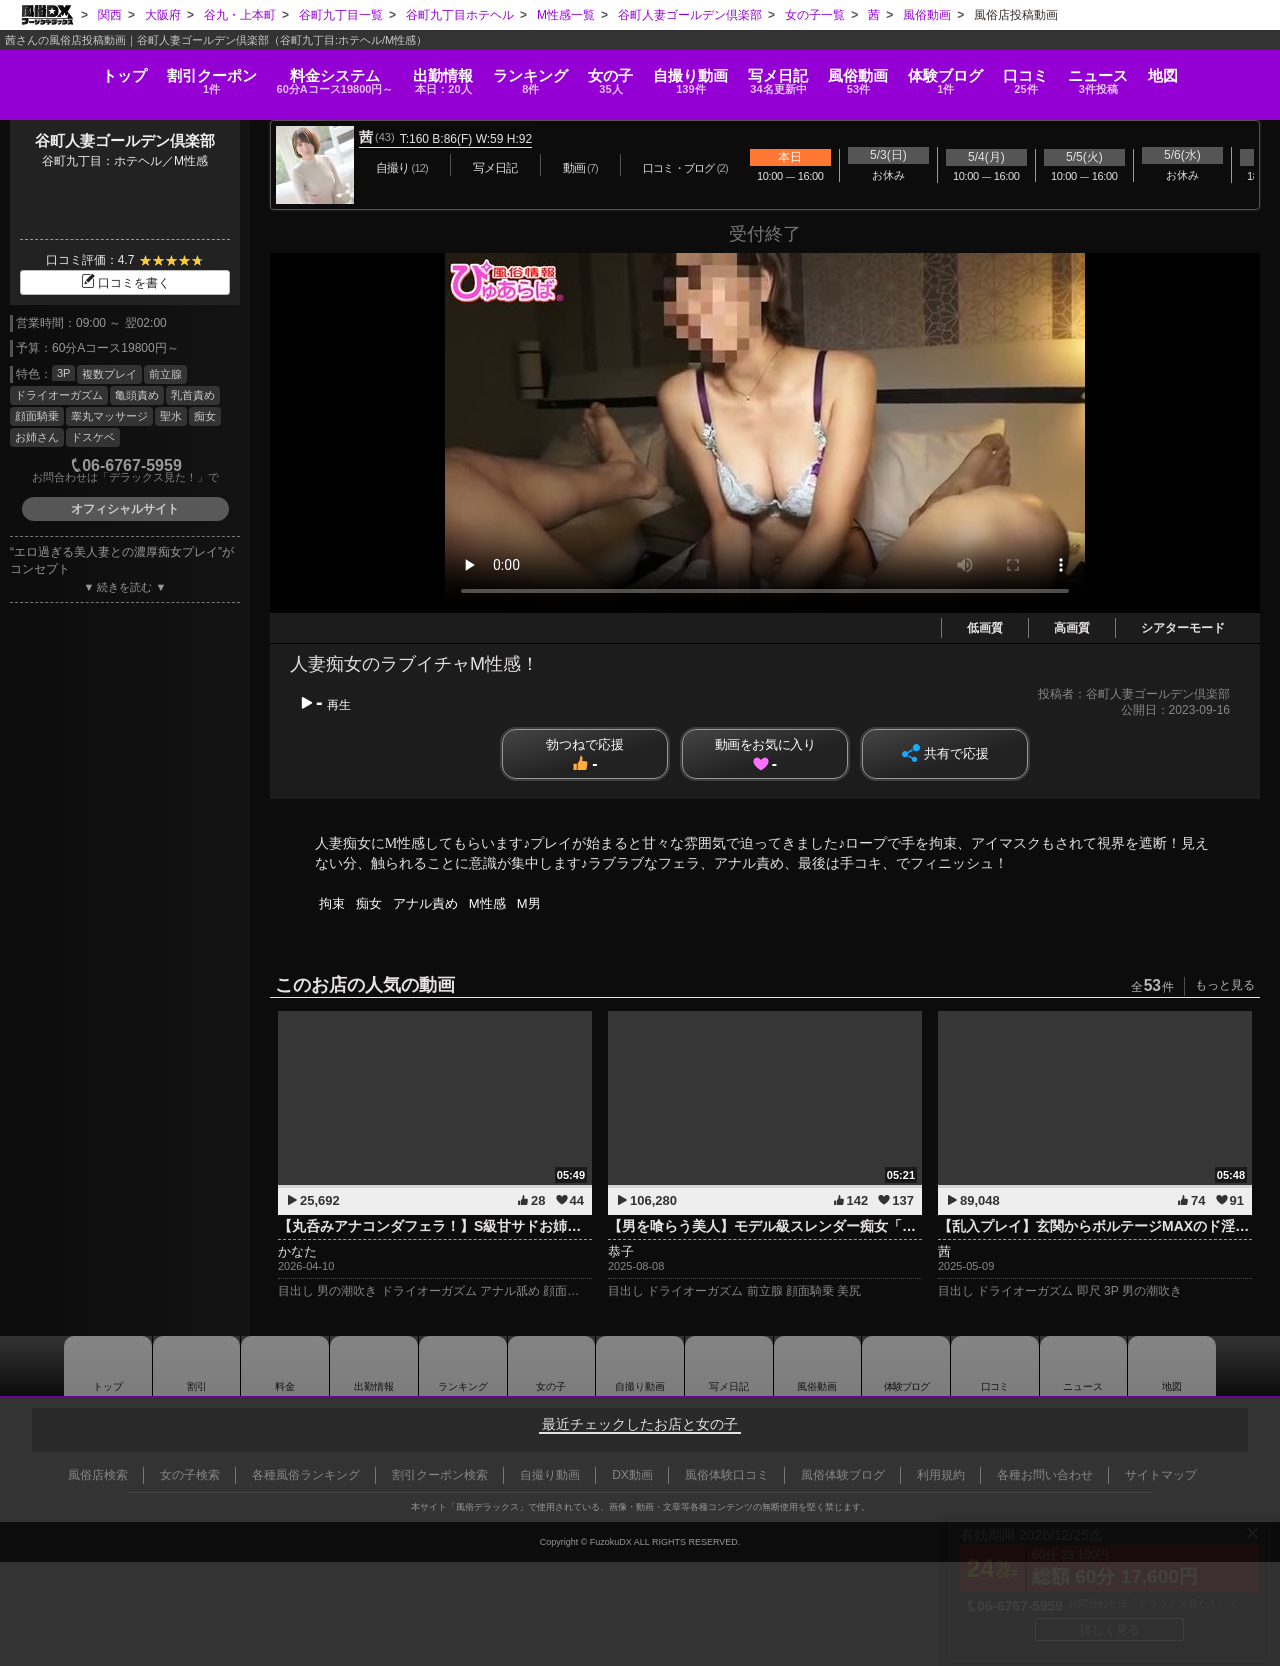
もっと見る (1225, 985)
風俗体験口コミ (727, 1475)
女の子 (600, 73)
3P (63, 373)
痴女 (205, 416)
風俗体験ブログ (843, 1475)
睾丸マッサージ (109, 416)
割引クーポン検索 (440, 1475)
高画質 (1072, 628)
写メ (788, 73)
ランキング (510, 73)
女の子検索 (190, 1475)
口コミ (1066, 73)
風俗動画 (878, 73)
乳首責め (193, 395)
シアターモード (1183, 628)
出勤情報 (374, 1366)
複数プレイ (109, 374)
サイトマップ (1161, 1475)
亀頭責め (137, 395)
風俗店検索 (98, 1475)
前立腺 (165, 374)
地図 (1224, 66)
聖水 (171, 416)
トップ (63, 66)
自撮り (690, 73)
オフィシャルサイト (125, 509)
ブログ (976, 73)
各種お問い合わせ (1045, 1475)
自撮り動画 (640, 1366)
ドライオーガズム (59, 395)
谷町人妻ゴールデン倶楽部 (125, 140)
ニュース (1149, 73)
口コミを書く (125, 283)
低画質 (985, 628)
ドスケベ (93, 437)
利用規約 (941, 1475)
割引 (161, 73)
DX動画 (632, 1475)
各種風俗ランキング (306, 1475)
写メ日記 (729, 1366)
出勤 (412, 73)
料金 (294, 73)
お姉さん (37, 437)
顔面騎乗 (37, 416)
